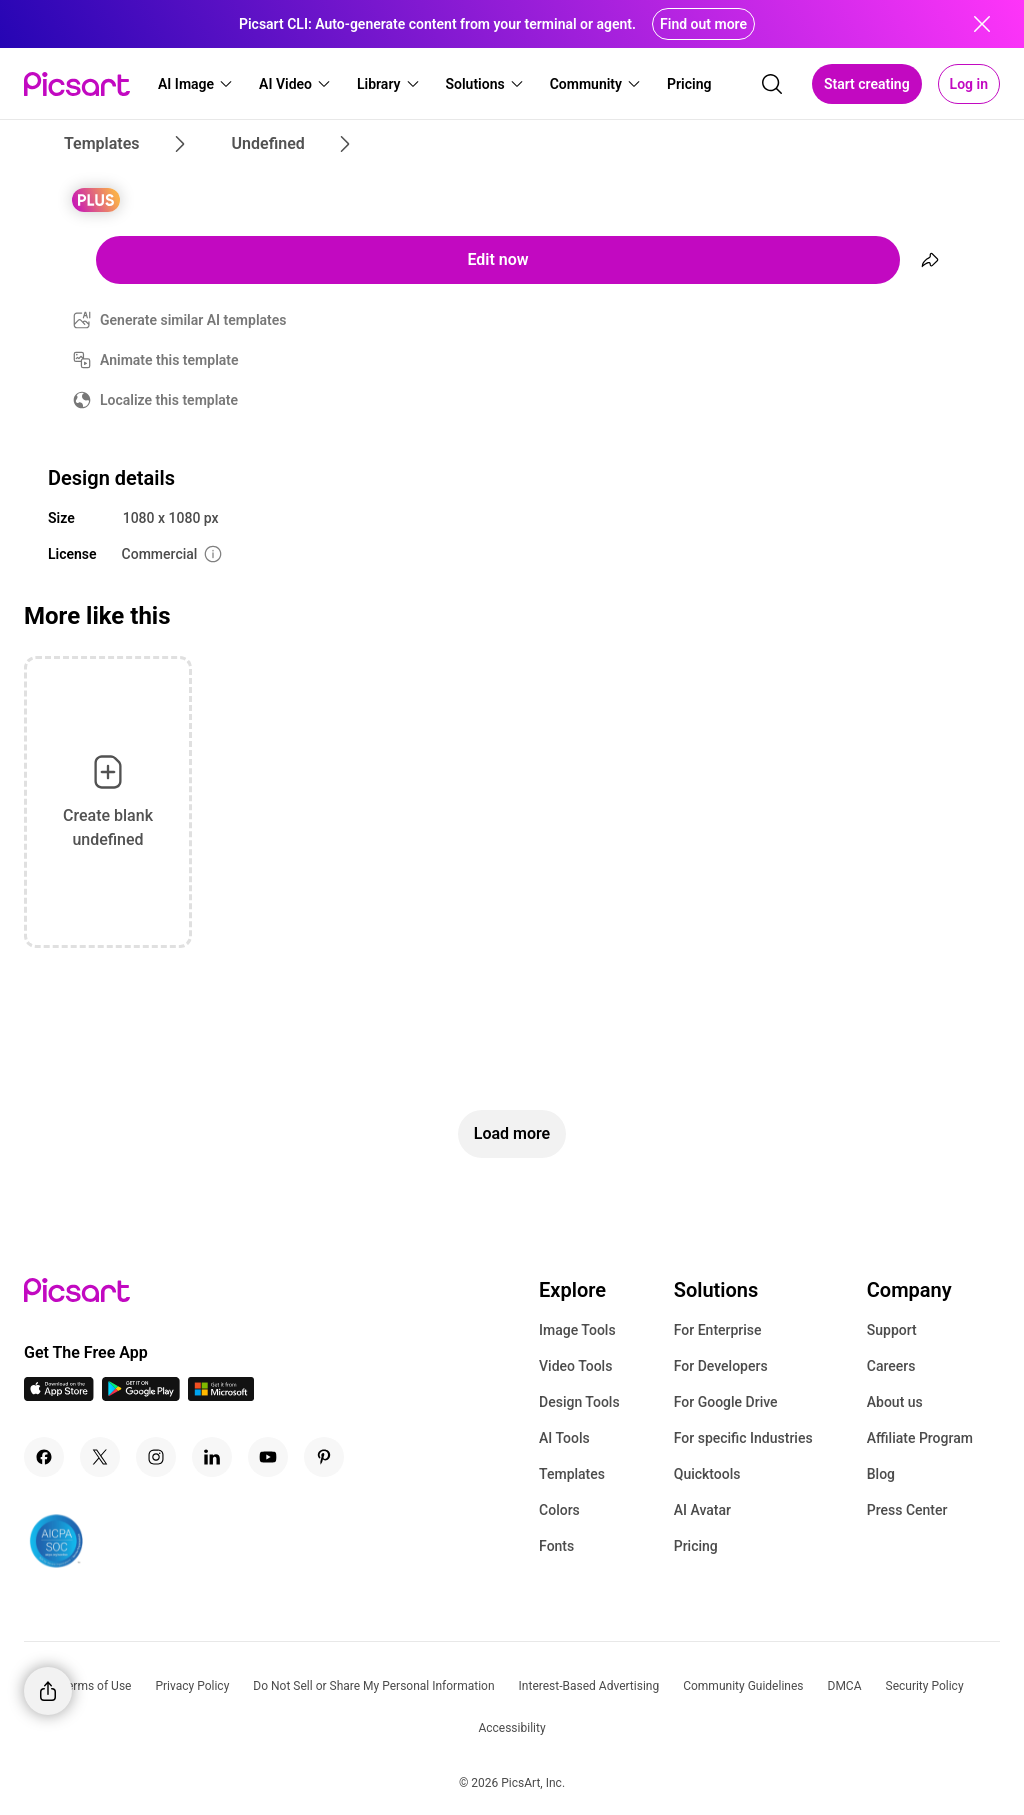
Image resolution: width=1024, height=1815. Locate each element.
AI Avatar (702, 1510)
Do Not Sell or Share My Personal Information (373, 1686)
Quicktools (707, 1474)
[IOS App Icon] (59, 1395)
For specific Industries (743, 1438)
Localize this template (169, 400)
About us (895, 1402)
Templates (572, 1474)
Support (892, 1330)
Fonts (556, 1546)
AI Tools (564, 1438)
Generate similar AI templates (193, 320)
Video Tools (575, 1366)
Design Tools (579, 1402)
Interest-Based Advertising (589, 1686)
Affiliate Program (920, 1438)
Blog (881, 1474)
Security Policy (925, 1686)
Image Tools (577, 1330)
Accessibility (511, 1728)
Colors (559, 1510)
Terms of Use (95, 1686)
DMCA (845, 1686)
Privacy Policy (192, 1686)
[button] (196, 84)
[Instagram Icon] (156, 1457)
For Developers (721, 1366)
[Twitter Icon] (100, 1457)
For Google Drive (726, 1402)
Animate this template (169, 360)
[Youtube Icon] (268, 1457)
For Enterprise (718, 1330)
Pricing (696, 1546)
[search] (772, 84)
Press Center (907, 1510)
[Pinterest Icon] (324, 1457)
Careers (891, 1366)
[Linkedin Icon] (212, 1457)
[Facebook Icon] (44, 1457)
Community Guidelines (743, 1686)
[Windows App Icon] (221, 1395)
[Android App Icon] (141, 1395)
